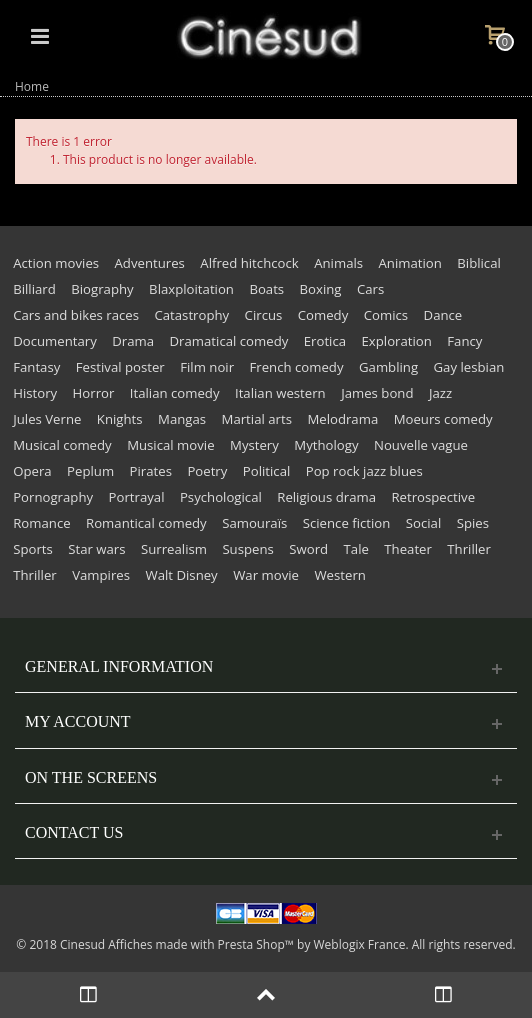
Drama (133, 341)
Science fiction (347, 523)
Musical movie (170, 445)
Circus (264, 315)
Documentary (55, 341)
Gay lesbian (469, 367)
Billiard (34, 289)
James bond (377, 393)
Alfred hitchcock (249, 263)
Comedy (323, 315)
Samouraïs (254, 523)
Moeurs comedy (443, 419)
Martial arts (257, 419)
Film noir (207, 367)
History (35, 393)
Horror (94, 393)
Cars (370, 289)
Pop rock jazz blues (364, 471)
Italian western (280, 393)
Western (339, 575)
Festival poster (120, 367)
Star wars (96, 549)
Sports (33, 549)
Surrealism (174, 549)
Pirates (151, 471)
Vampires (101, 575)
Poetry (207, 471)
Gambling (388, 367)
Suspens (247, 549)
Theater (408, 549)
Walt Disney (181, 575)
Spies (473, 523)
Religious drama (326, 497)
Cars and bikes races (76, 315)
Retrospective (433, 497)
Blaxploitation (191, 289)
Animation (410, 263)
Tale (356, 549)
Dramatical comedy (229, 341)
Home (32, 86)
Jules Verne (47, 419)
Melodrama (342, 419)
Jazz (440, 393)
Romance (41, 523)
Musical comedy (62, 445)
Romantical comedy (146, 523)
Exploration (397, 341)
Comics (386, 315)
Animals (338, 263)
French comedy (296, 367)
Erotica (325, 341)
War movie (266, 575)
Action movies (56, 263)
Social (423, 523)
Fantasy (36, 367)
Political (267, 471)
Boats (266, 289)
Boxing (321, 289)
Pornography (53, 497)
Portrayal (137, 497)
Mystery (254, 445)
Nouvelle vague (421, 445)
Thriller (469, 549)
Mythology (326, 445)
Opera (32, 471)
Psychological (221, 497)
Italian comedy (175, 393)
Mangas (182, 419)
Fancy (464, 341)
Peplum (90, 471)
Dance (443, 315)
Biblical (479, 263)
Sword (308, 549)
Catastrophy (191, 315)
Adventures (150, 263)
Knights (120, 419)
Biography (102, 289)
